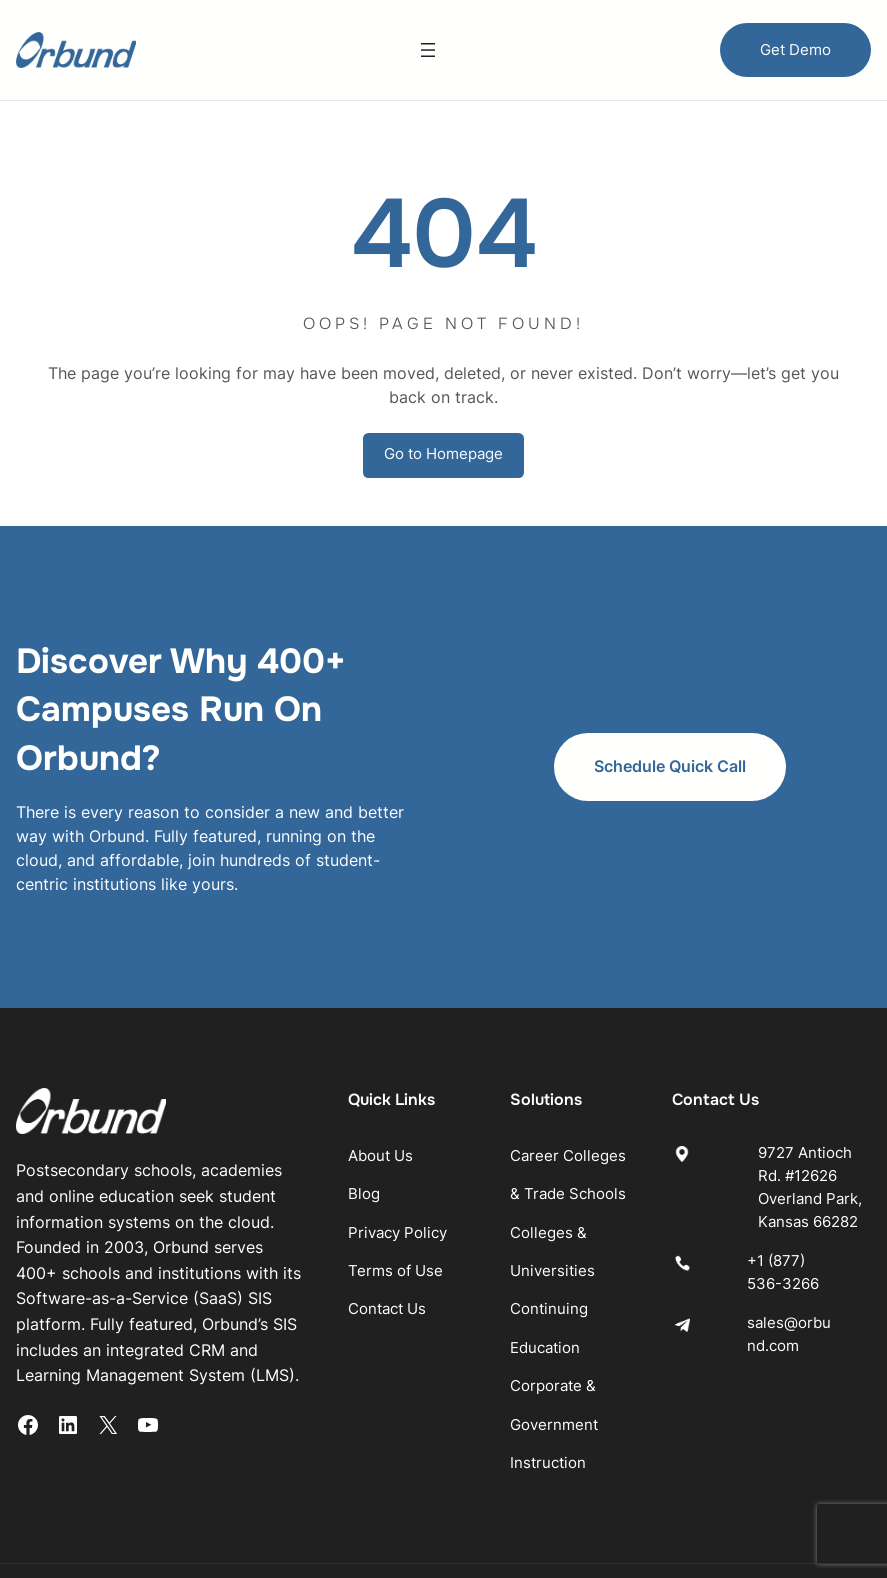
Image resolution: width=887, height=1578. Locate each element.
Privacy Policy (447, 1159)
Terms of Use (445, 1198)
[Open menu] (428, 50)
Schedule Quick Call (764, 731)
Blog (414, 1121)
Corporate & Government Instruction (602, 1352)
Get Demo (795, 49)
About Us (430, 1082)
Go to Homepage (443, 455)
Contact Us (437, 1236)
